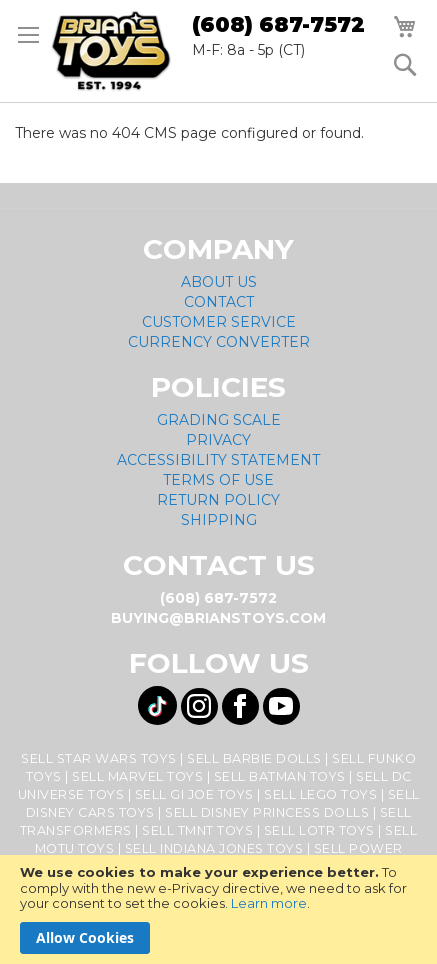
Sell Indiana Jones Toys (214, 848)
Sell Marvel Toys (137, 776)
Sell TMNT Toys (197, 830)
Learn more (269, 903)
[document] (218, 909)
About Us (219, 282)
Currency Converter (219, 342)
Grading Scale (219, 420)
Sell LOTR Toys (319, 830)
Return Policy (218, 500)
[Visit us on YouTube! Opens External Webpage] (281, 706)
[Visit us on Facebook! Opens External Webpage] (240, 706)
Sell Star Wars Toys (99, 758)
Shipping (219, 520)
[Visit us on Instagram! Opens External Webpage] (199, 706)
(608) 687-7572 (278, 24)
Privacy (218, 440)
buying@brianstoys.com (218, 618)
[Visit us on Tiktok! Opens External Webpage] (157, 705)
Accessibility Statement (218, 460)
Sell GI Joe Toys (194, 794)
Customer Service (219, 322)
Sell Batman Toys (280, 776)
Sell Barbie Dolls (254, 758)
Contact (219, 302)
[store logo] (111, 51)
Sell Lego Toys (320, 794)
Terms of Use (218, 480)
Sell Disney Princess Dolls (267, 812)
